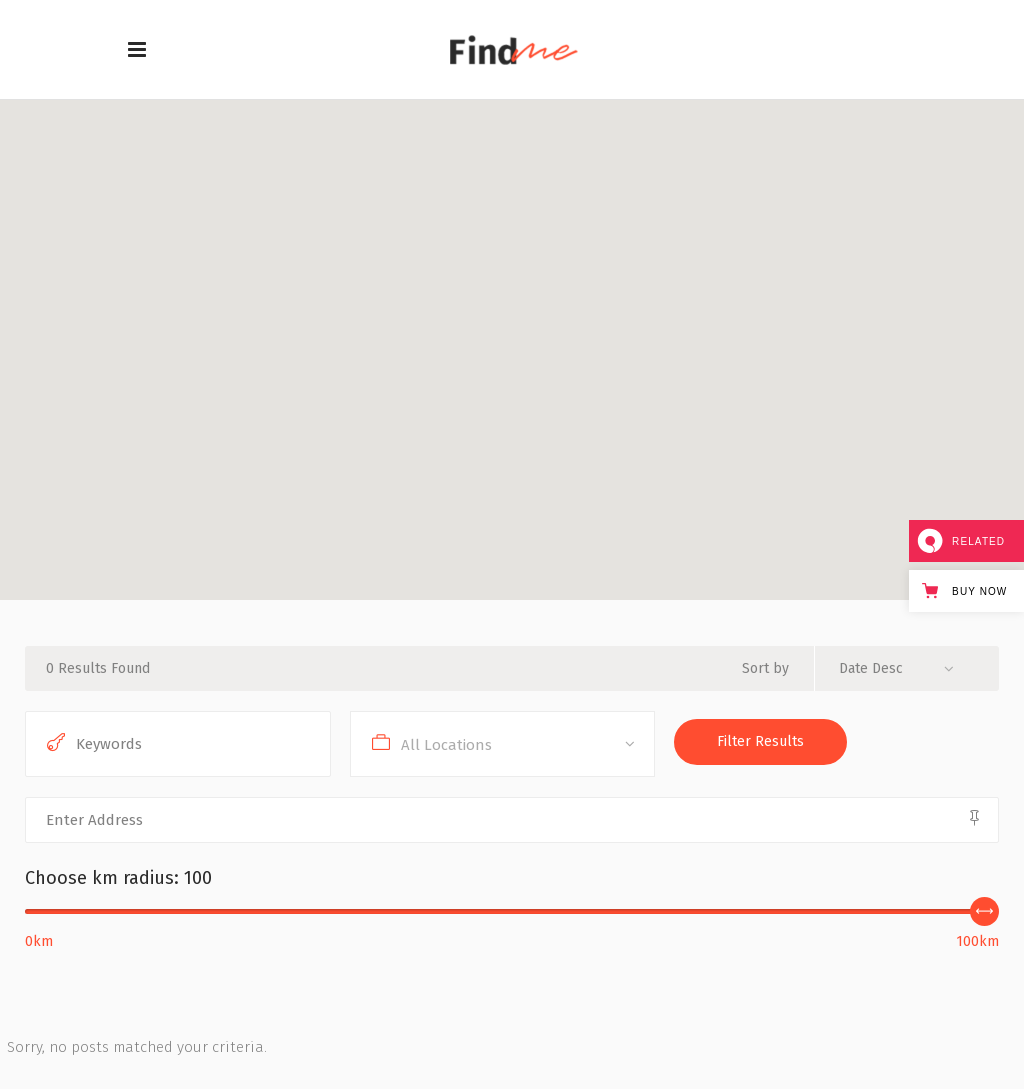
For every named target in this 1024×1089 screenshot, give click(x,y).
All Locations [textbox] (446, 745)
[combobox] (904, 668)
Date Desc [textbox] (871, 668)
